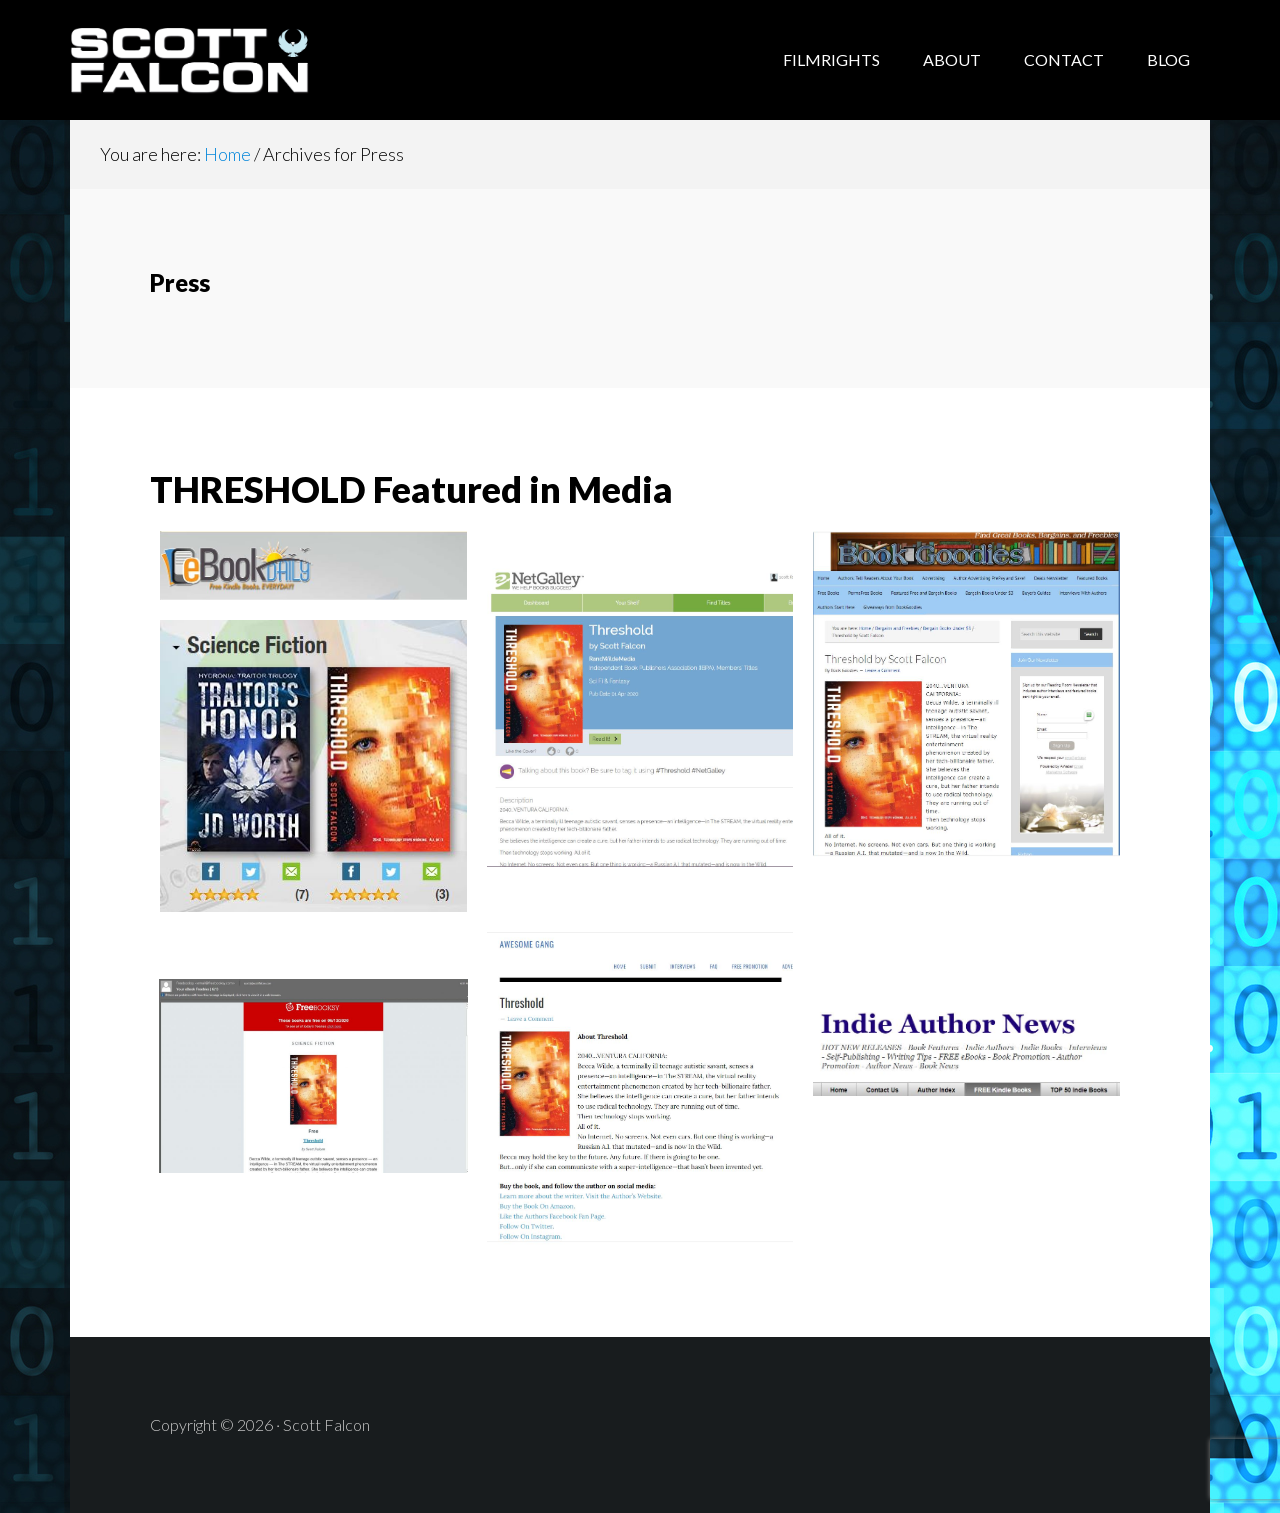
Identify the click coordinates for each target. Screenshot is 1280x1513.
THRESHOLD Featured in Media (411, 489)
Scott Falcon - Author (230, 60)
